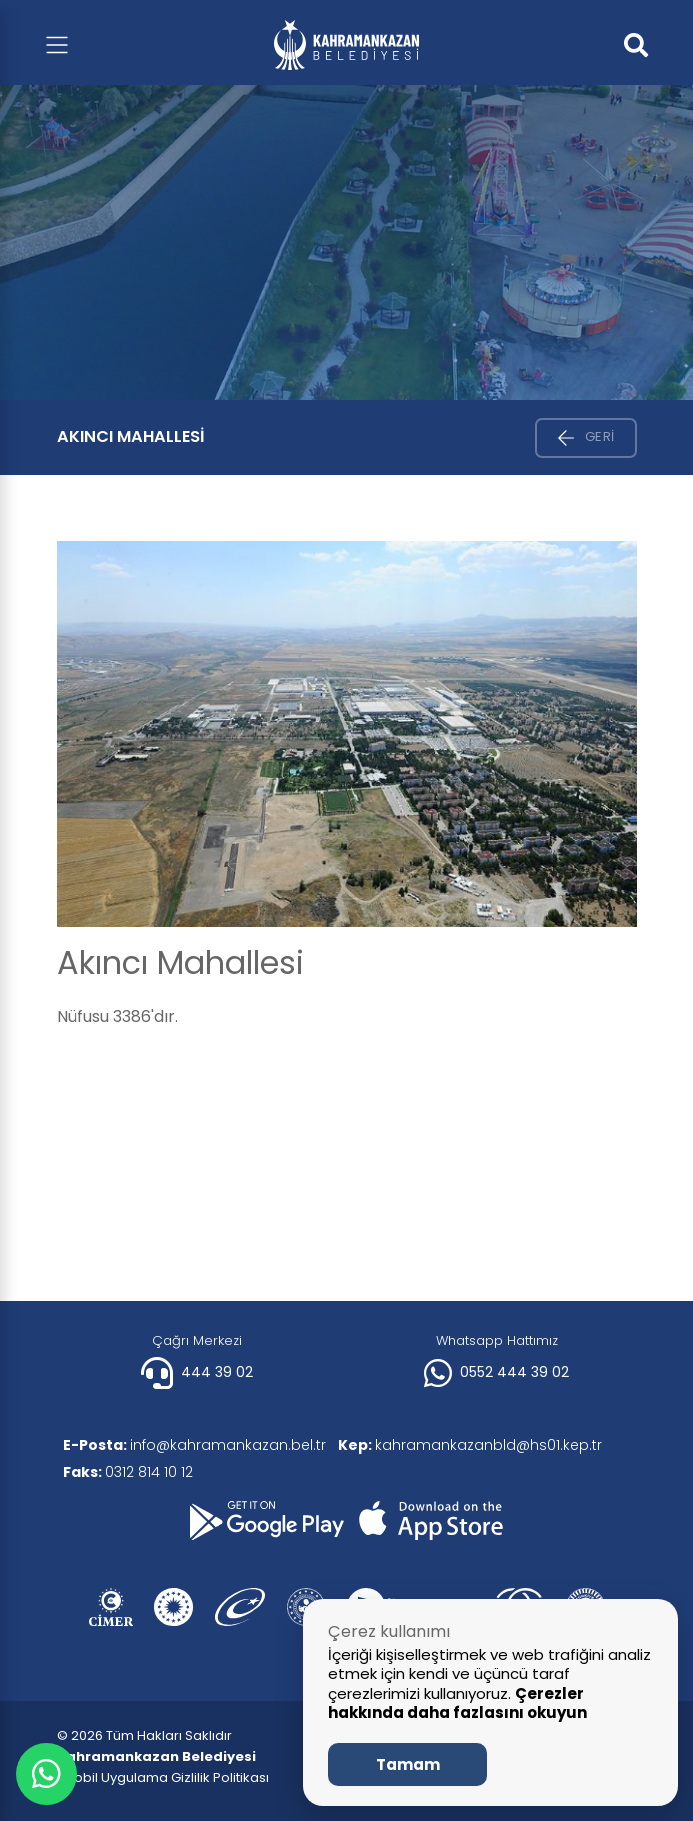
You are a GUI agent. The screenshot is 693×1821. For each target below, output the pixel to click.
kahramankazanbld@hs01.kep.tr (482, 1445)
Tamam (408, 1764)
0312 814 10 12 (132, 1472)
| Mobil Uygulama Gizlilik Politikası (163, 1777)
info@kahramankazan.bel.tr (198, 1445)
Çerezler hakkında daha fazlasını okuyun (457, 1703)
